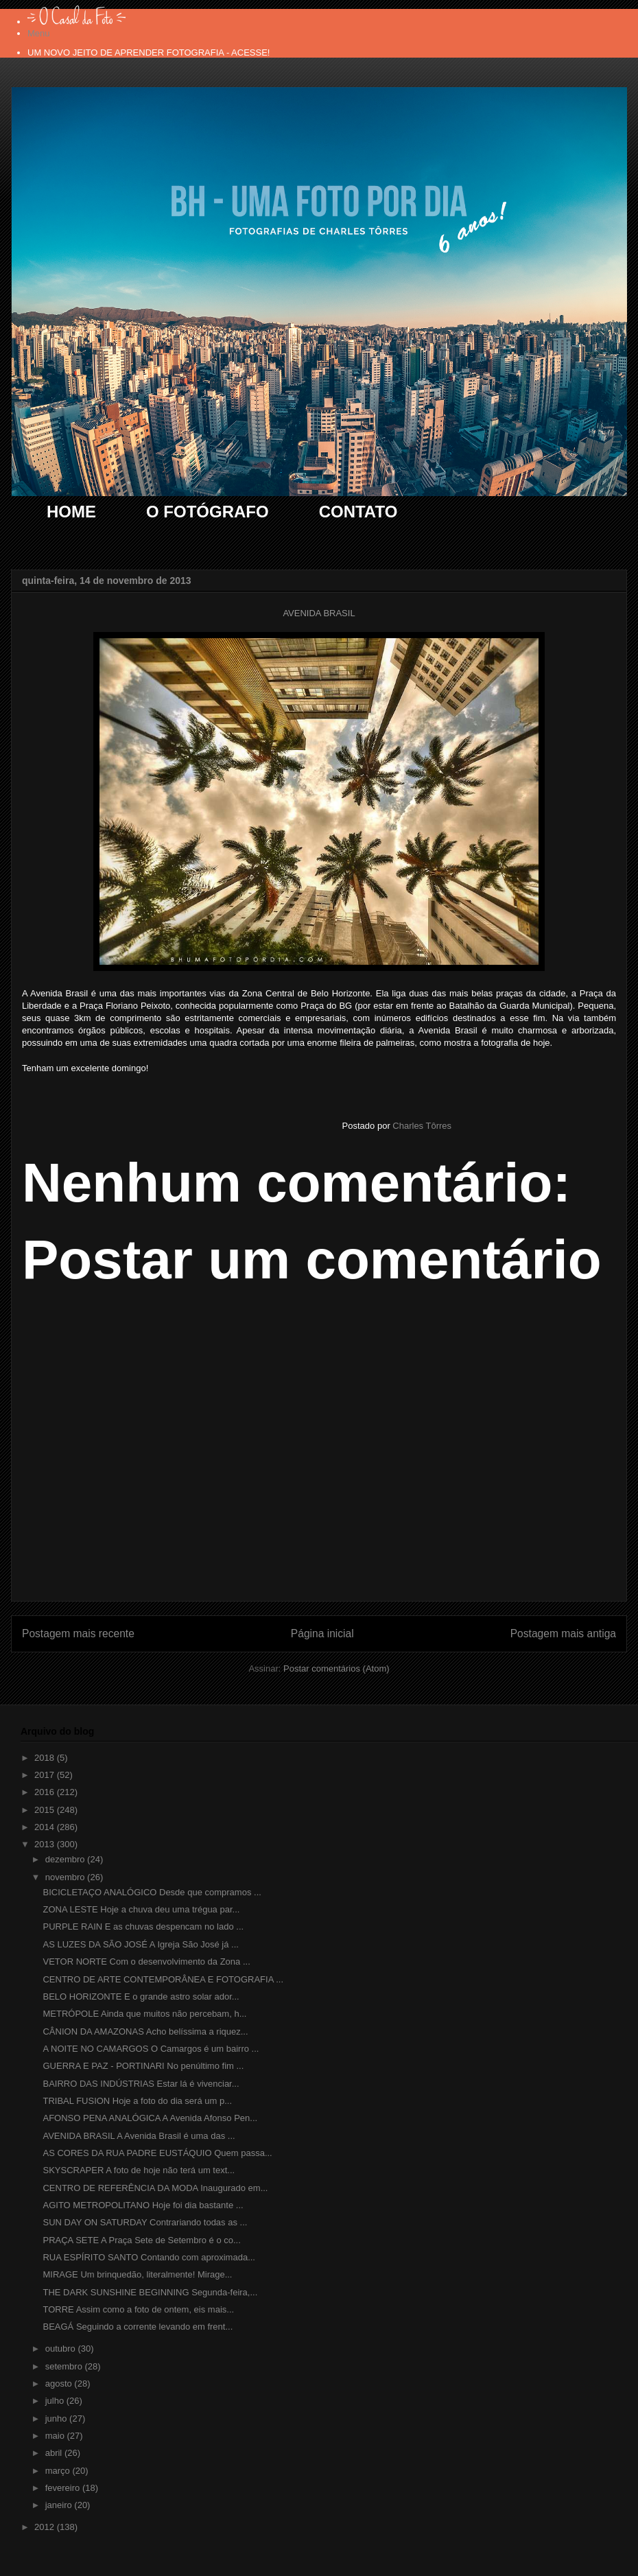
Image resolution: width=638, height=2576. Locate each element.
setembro (65, 2366)
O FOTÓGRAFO (207, 511)
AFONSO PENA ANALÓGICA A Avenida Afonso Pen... (150, 2118)
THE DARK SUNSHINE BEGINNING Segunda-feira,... (150, 2292)
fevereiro (63, 2488)
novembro (66, 1877)
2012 (45, 2527)
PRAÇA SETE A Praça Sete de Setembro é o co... (141, 2240)
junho (57, 2418)
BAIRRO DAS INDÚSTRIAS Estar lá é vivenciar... (141, 2084)
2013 (45, 1844)
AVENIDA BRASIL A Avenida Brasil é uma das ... (139, 2136)
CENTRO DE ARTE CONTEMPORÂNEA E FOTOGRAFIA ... (163, 1979)
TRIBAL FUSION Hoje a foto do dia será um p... (137, 2101)
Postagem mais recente (78, 1633)
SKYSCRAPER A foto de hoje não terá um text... (139, 2170)
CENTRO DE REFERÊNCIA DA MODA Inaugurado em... (155, 2188)
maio (56, 2436)
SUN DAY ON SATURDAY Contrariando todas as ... (145, 2222)
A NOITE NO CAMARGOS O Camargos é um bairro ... (151, 2049)
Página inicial (322, 1633)
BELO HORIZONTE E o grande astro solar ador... (141, 1996)
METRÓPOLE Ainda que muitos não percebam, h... (144, 2014)
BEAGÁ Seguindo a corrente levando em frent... (138, 2326)
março (59, 2471)
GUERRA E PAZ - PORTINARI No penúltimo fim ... (143, 2066)
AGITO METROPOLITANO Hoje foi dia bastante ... (143, 2205)
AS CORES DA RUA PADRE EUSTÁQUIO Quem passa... (157, 2153)
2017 (45, 1775)
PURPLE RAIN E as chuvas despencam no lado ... (143, 1926)
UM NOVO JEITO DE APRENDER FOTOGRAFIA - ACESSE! (148, 52)
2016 (45, 1792)
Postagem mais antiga (563, 1633)
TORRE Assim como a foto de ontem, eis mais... (138, 2309)
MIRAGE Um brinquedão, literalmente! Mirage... (137, 2274)
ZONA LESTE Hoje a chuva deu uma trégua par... (141, 1909)
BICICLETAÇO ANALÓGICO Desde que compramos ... (152, 1892)
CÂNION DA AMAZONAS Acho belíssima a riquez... (145, 2031)
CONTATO (358, 511)
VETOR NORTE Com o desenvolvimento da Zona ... (146, 1961)
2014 (45, 1827)
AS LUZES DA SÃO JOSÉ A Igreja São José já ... (140, 1944)
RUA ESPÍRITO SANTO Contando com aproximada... (149, 2257)
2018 (45, 1758)
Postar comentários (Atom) (336, 1668)
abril (54, 2453)
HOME (71, 511)
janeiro (60, 2505)
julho (56, 2401)
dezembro (66, 1859)
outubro (61, 2348)
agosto (60, 2383)
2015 (45, 1810)
